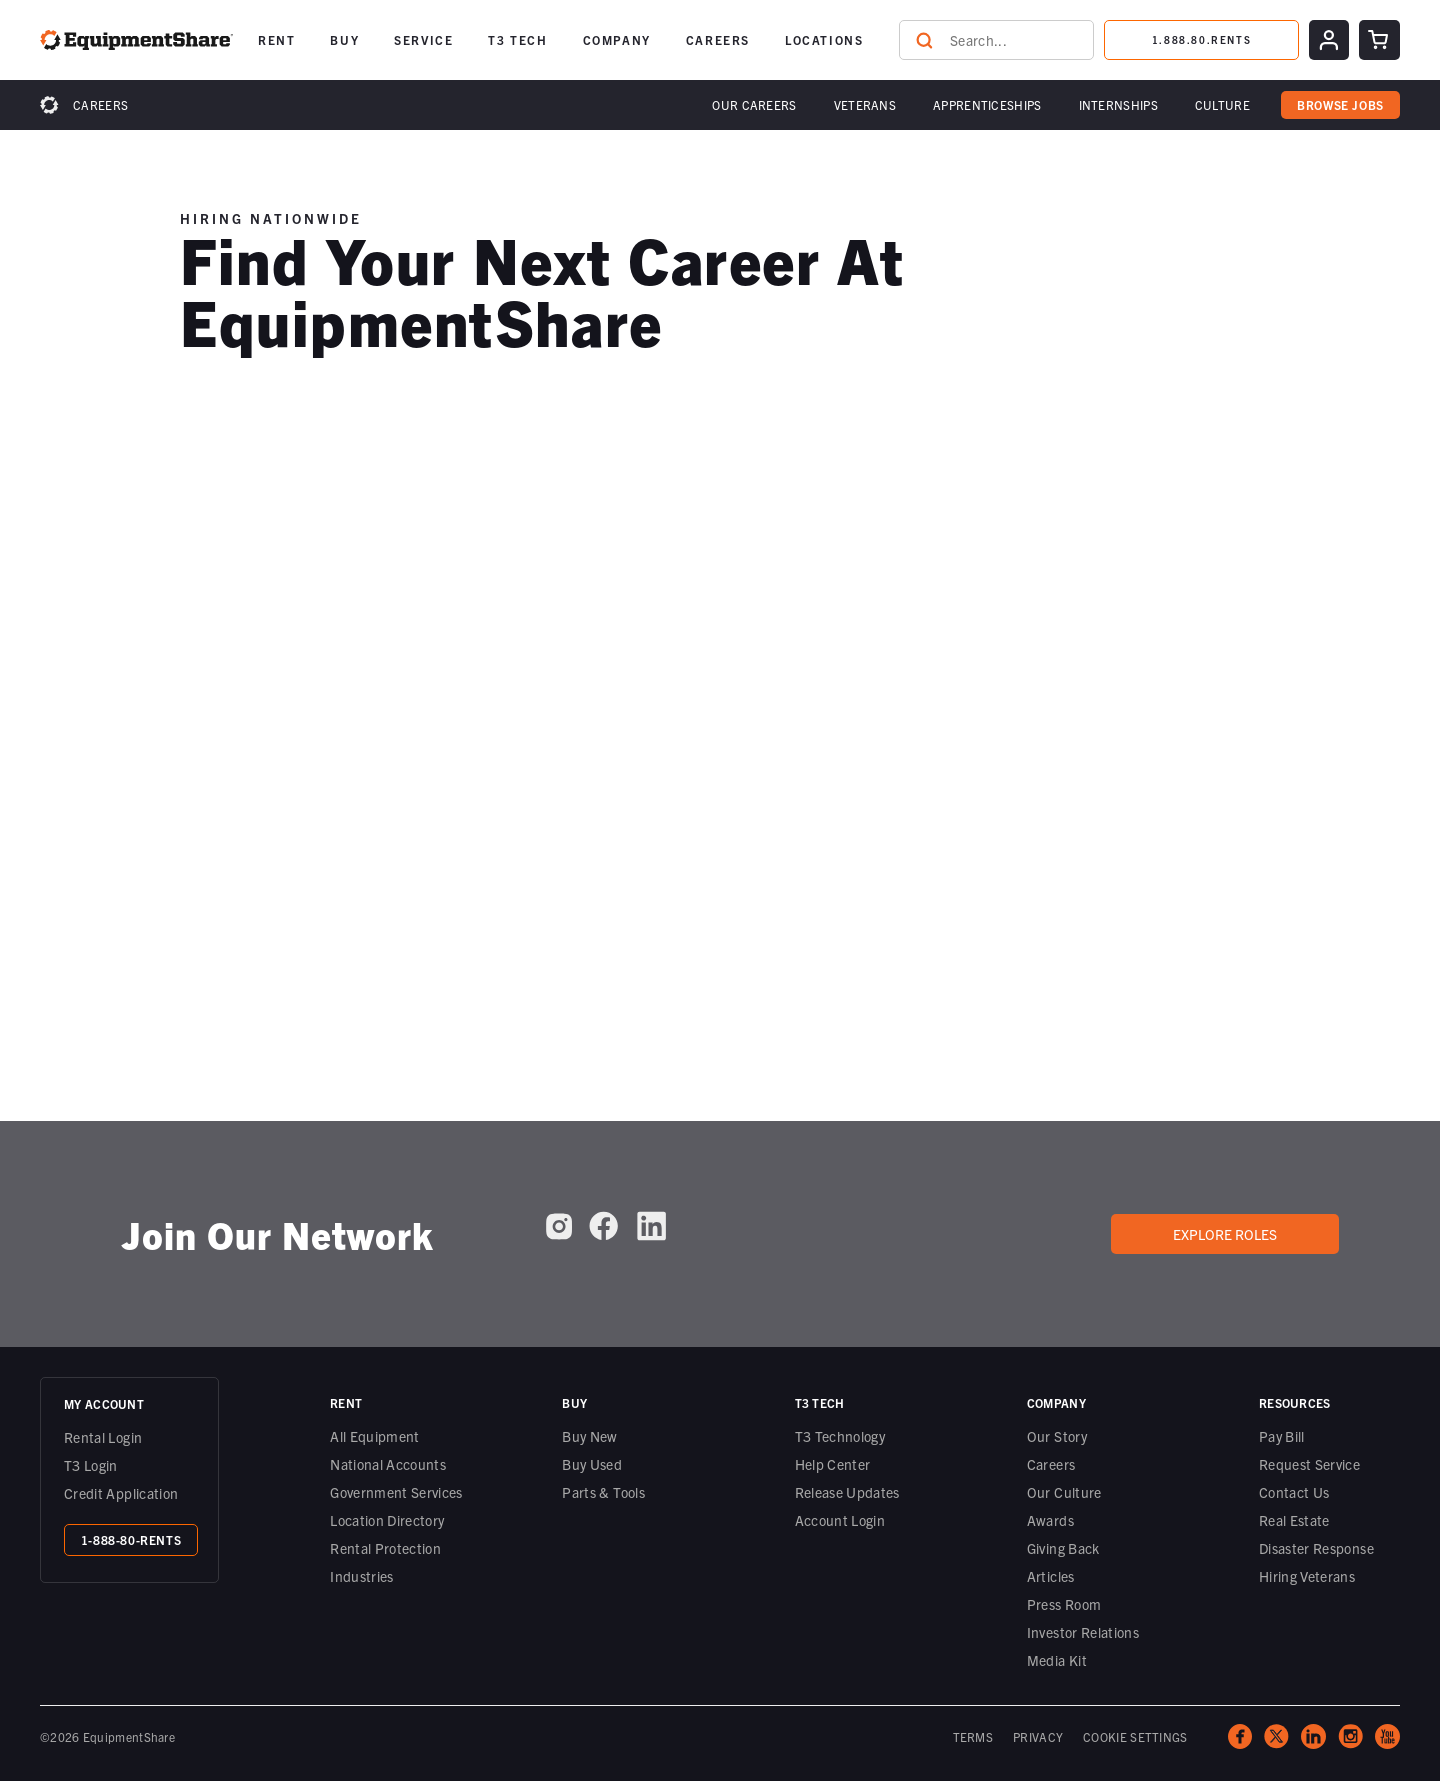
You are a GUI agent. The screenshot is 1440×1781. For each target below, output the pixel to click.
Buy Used (592, 1464)
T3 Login (91, 1465)
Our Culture (1064, 1492)
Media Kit (1057, 1660)
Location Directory (387, 1520)
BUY (344, 39)
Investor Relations (1083, 1632)
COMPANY (617, 39)
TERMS (973, 1736)
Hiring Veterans (1307, 1576)
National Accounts (388, 1464)
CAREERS (718, 39)
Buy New (589, 1436)
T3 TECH (517, 39)
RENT (276, 39)
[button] (276, 40)
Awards (1050, 1520)
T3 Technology (840, 1436)
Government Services (396, 1492)
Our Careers (754, 104)
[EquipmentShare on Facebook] (603, 1226)
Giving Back (1063, 1548)
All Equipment (375, 1436)
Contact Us (1294, 1492)
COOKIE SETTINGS (1135, 1736)
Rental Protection (385, 1548)
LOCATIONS (824, 39)
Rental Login (103, 1437)
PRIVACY (1038, 1736)
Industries (362, 1576)
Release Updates (847, 1492)
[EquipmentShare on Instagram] (559, 1226)
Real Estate (1294, 1520)
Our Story (1057, 1436)
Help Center (833, 1464)
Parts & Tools (603, 1492)
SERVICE (423, 39)
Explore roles (1225, 1234)
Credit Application (121, 1493)
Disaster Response (1316, 1548)
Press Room (1064, 1604)
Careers (100, 104)
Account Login (840, 1520)
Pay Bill (1282, 1436)
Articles (1051, 1576)
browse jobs (1340, 104)
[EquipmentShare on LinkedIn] (651, 1226)
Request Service (1309, 1464)
